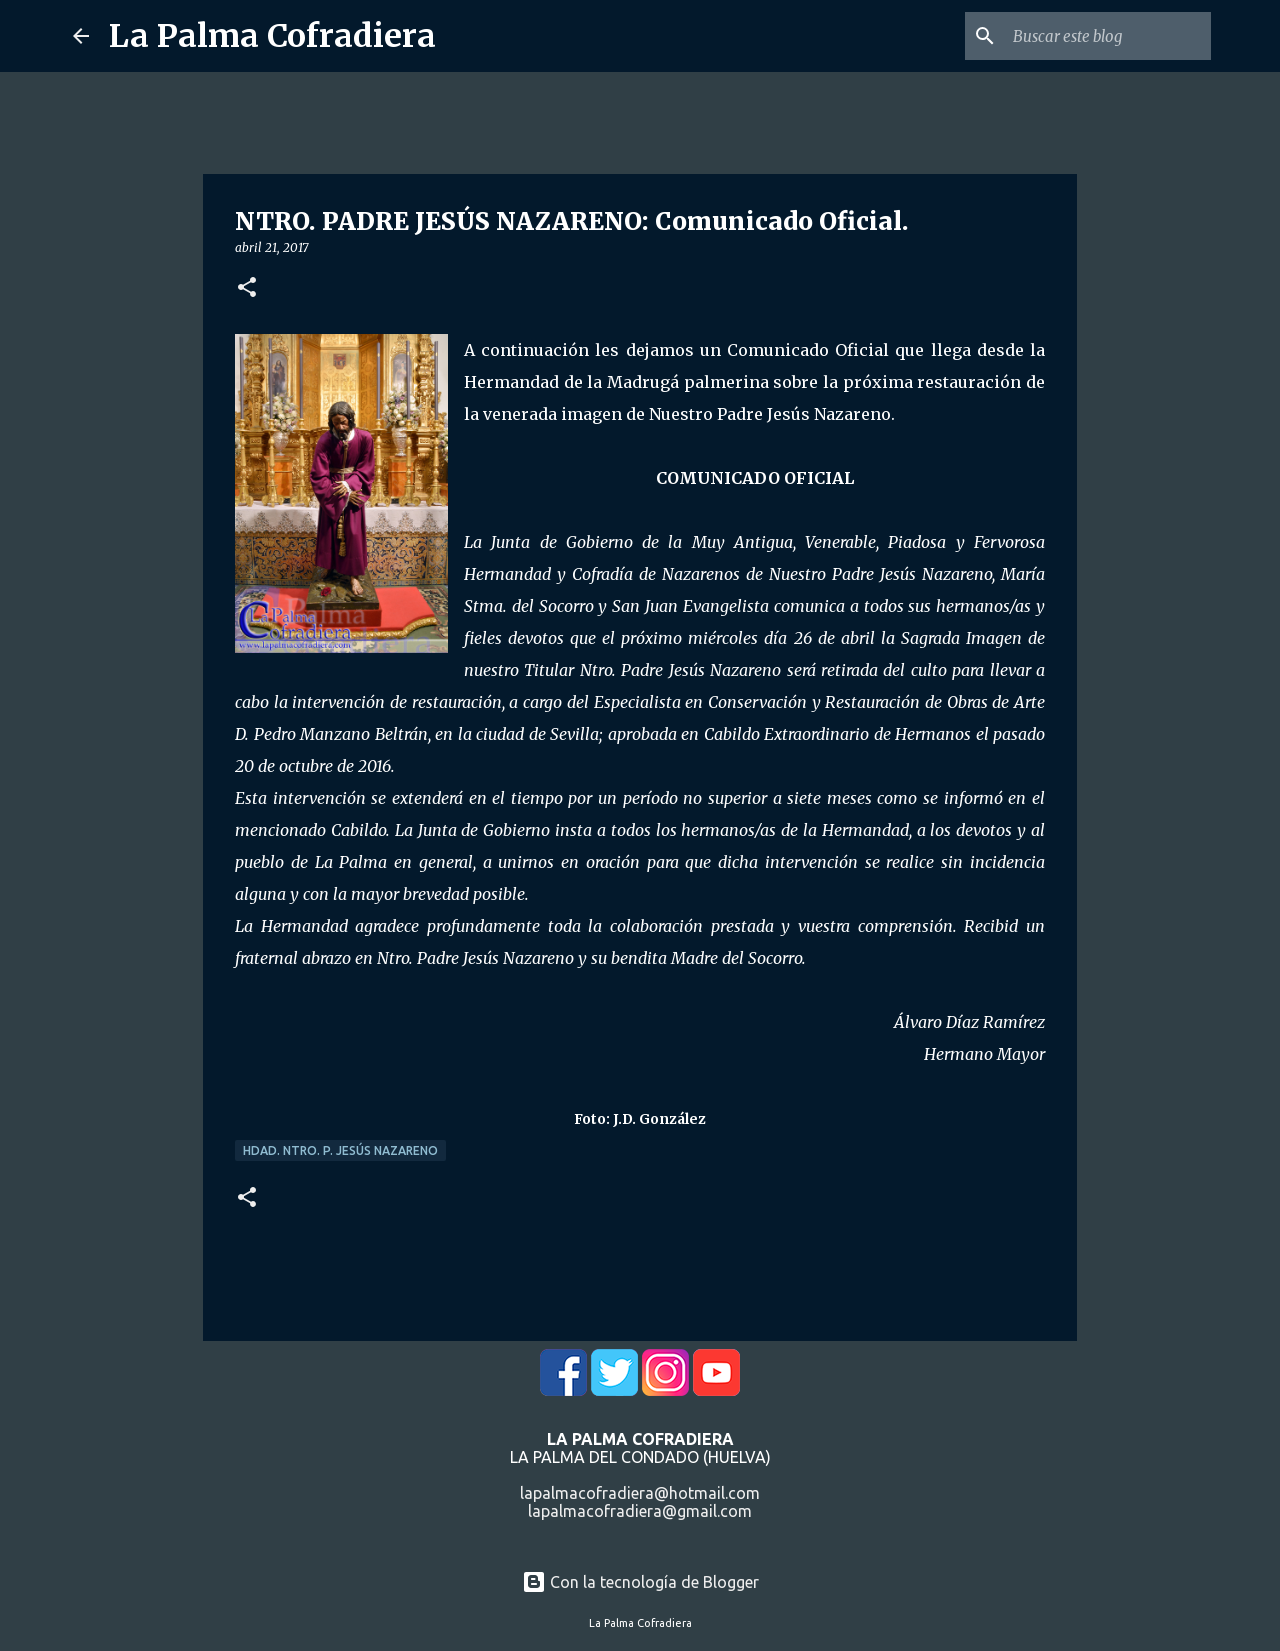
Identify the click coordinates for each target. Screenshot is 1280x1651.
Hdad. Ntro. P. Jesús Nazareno (340, 1150)
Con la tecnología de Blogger (640, 1582)
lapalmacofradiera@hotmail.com (640, 1493)
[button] (247, 288)
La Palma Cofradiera (272, 36)
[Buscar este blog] (1106, 36)
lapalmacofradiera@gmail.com (640, 1511)
